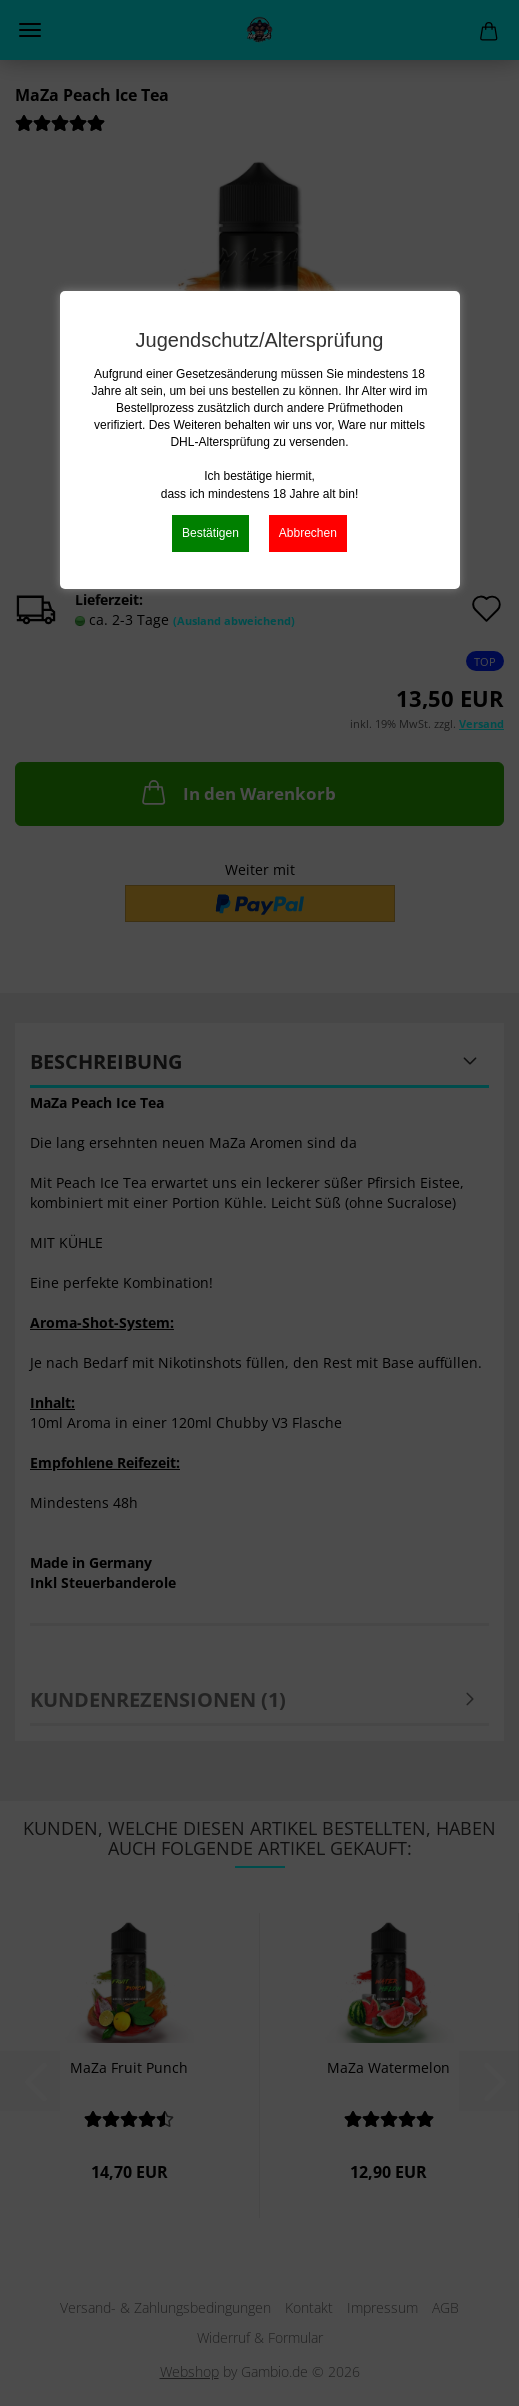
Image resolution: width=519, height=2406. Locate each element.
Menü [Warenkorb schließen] (30, 30)
